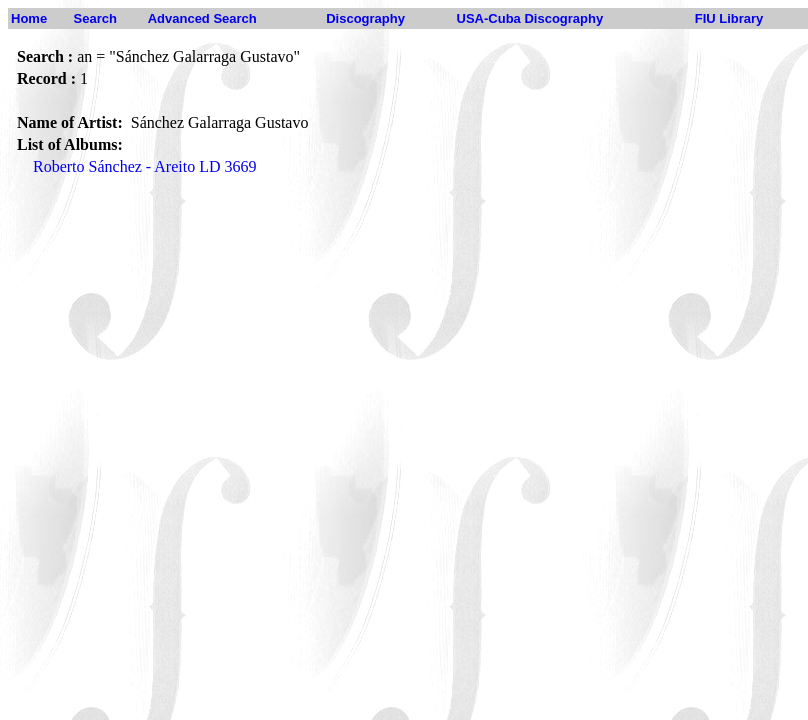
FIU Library (729, 18)
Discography (365, 18)
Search (95, 18)
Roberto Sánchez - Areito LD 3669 (145, 166)
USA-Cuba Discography (530, 18)
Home (29, 18)
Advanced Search (202, 18)
